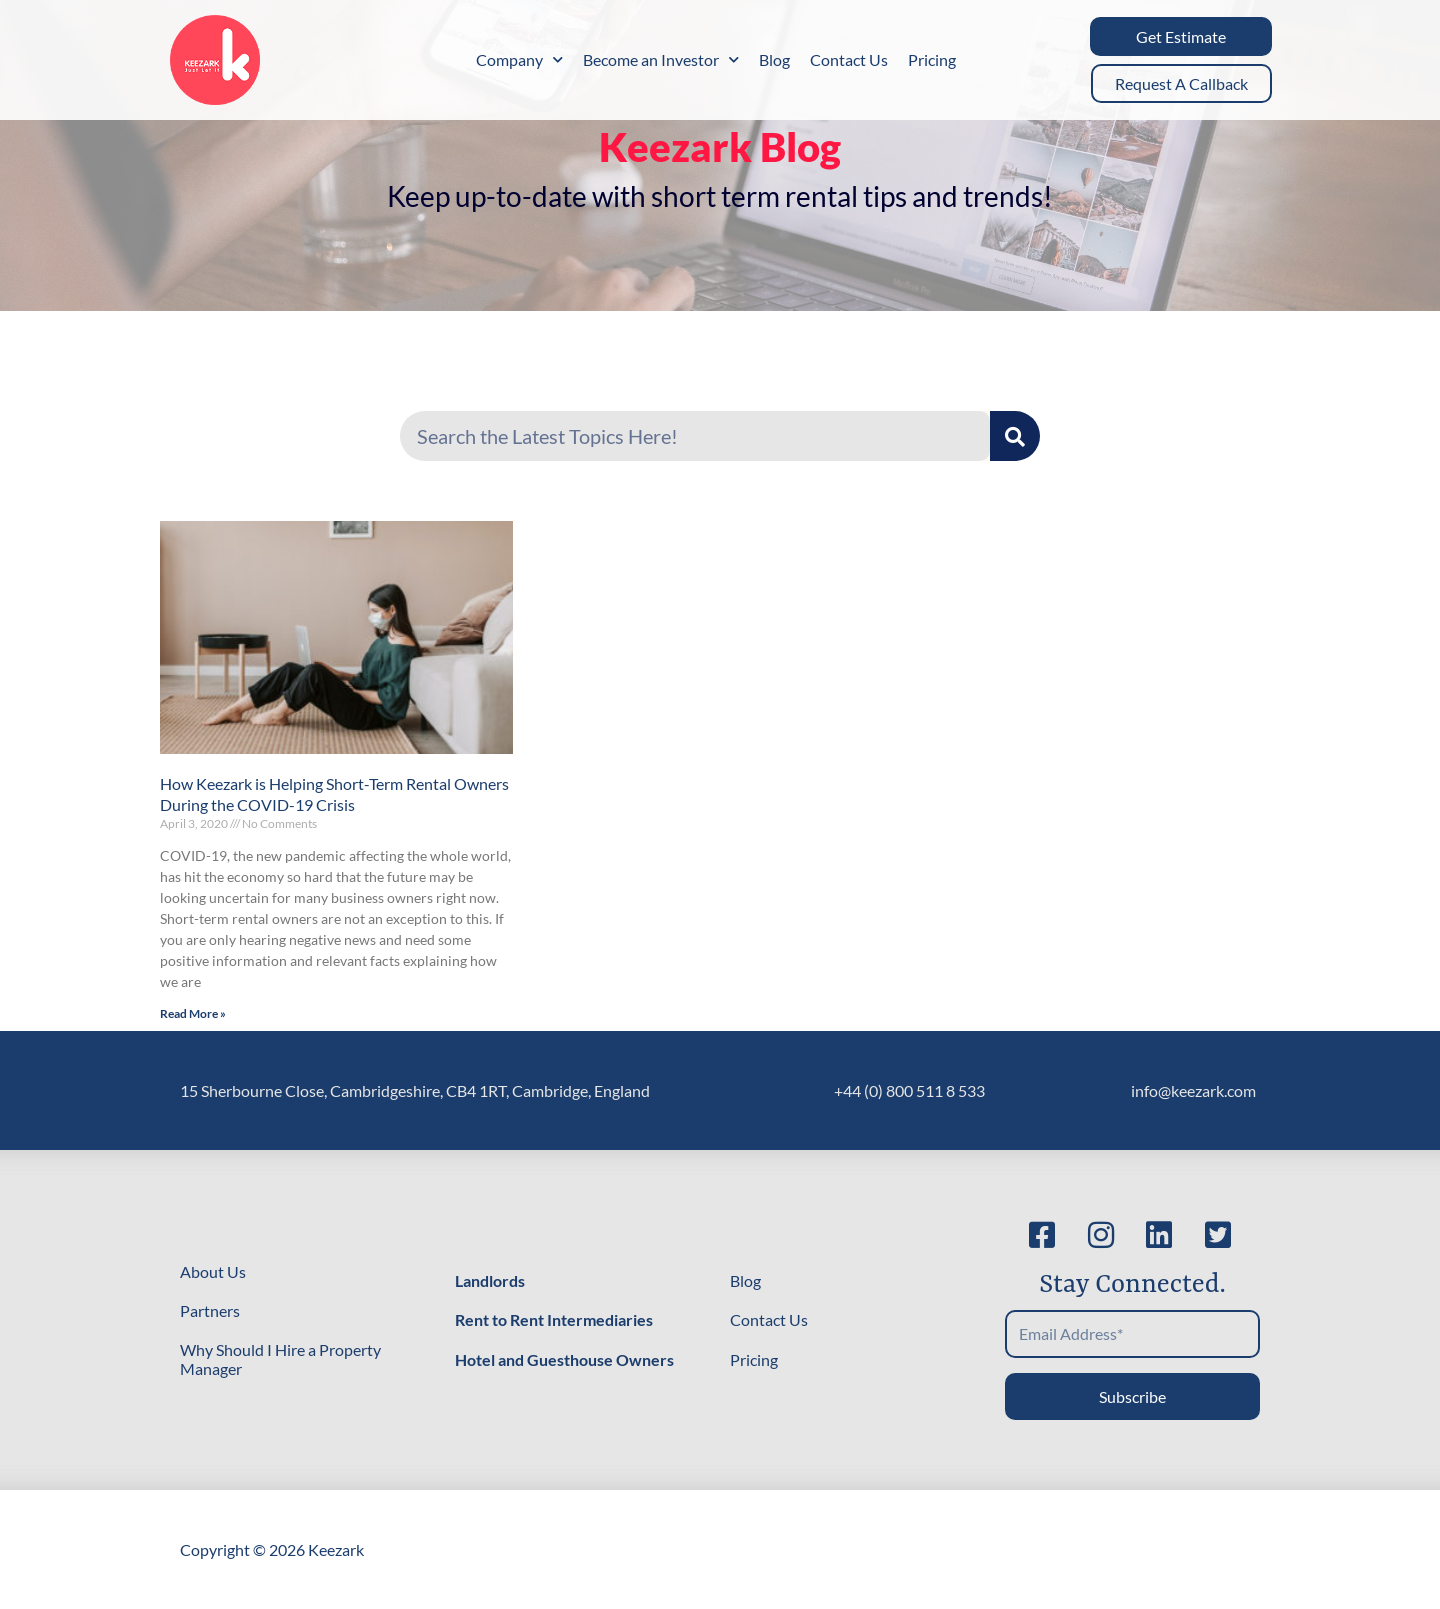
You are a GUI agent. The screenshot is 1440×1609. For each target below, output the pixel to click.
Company (519, 59)
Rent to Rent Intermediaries (554, 1319)
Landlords (490, 1280)
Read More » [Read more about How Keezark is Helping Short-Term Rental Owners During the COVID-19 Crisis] (193, 1013)
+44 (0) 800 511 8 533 (909, 1090)
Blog (774, 59)
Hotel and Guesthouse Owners (564, 1359)
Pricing (932, 59)
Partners (210, 1310)
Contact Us (849, 59)
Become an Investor (661, 59)
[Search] (1015, 436)
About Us (213, 1271)
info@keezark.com (1193, 1090)
